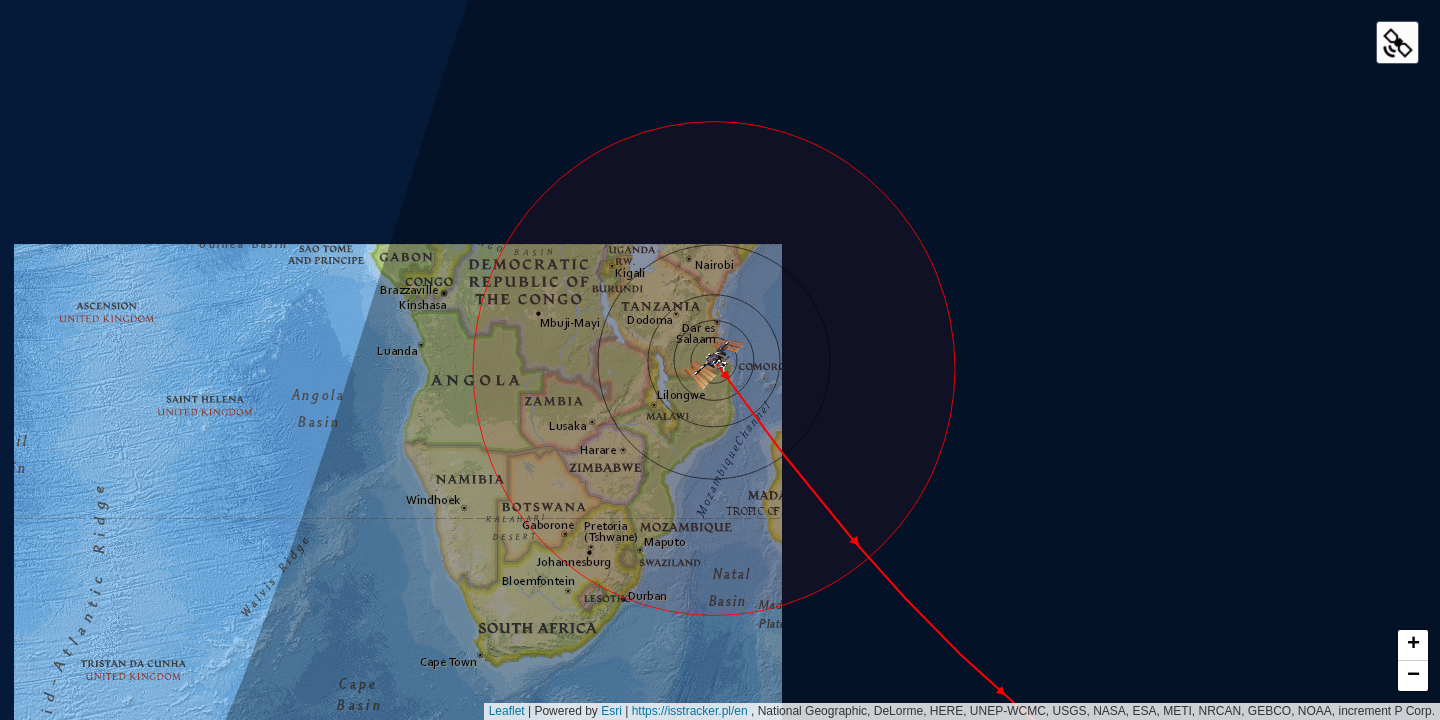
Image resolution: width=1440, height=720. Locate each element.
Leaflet (507, 711)
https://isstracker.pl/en (691, 711)
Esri (611, 711)
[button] (714, 360)
